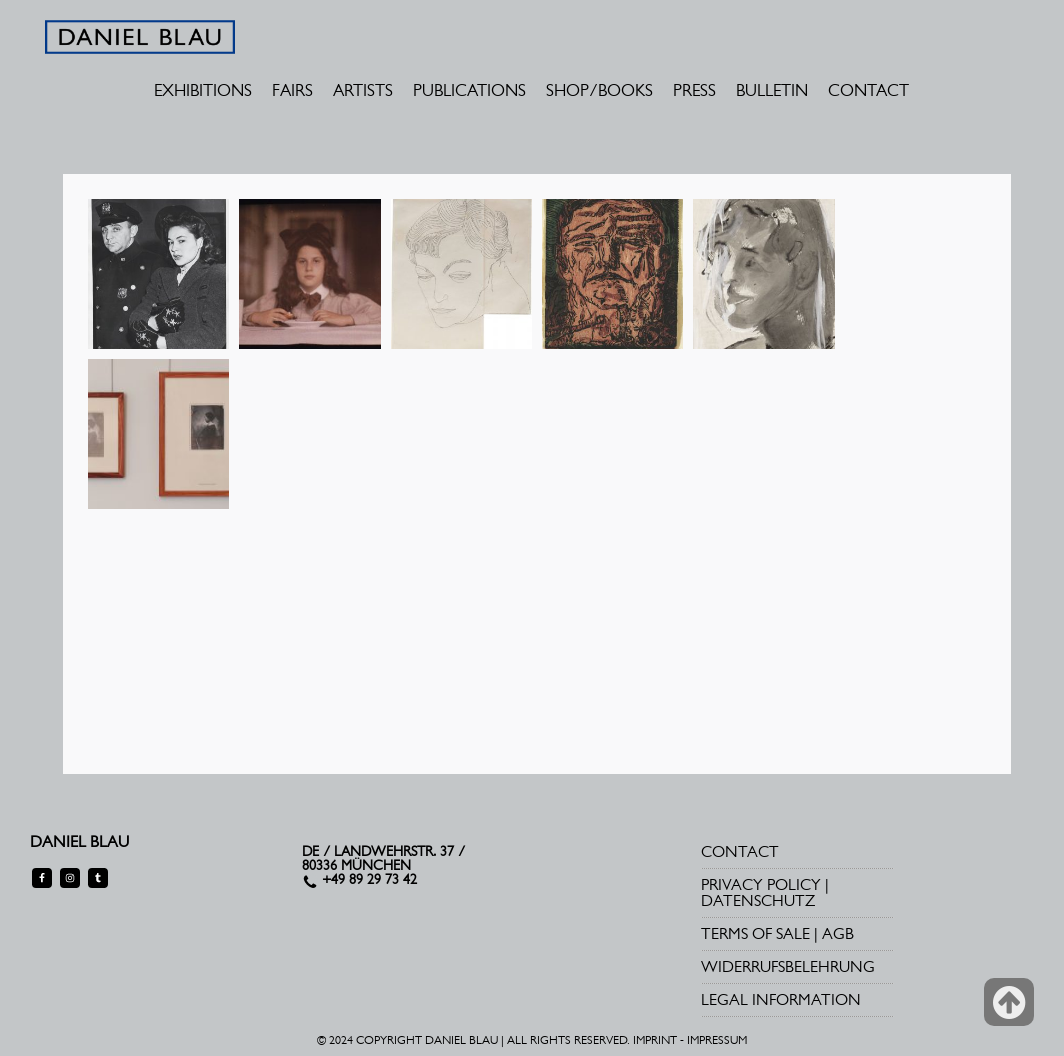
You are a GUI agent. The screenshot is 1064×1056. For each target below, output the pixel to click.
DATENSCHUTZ (758, 900)
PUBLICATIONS (469, 90)
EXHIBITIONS (203, 90)
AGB (838, 933)
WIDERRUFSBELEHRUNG (788, 966)
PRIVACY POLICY (761, 884)
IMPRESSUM (717, 1040)
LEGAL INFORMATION (781, 999)
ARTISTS (363, 90)
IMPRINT (655, 1040)
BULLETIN (772, 90)
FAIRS (292, 90)
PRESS (694, 90)
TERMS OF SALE (755, 933)
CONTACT (868, 90)
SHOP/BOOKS (599, 90)
